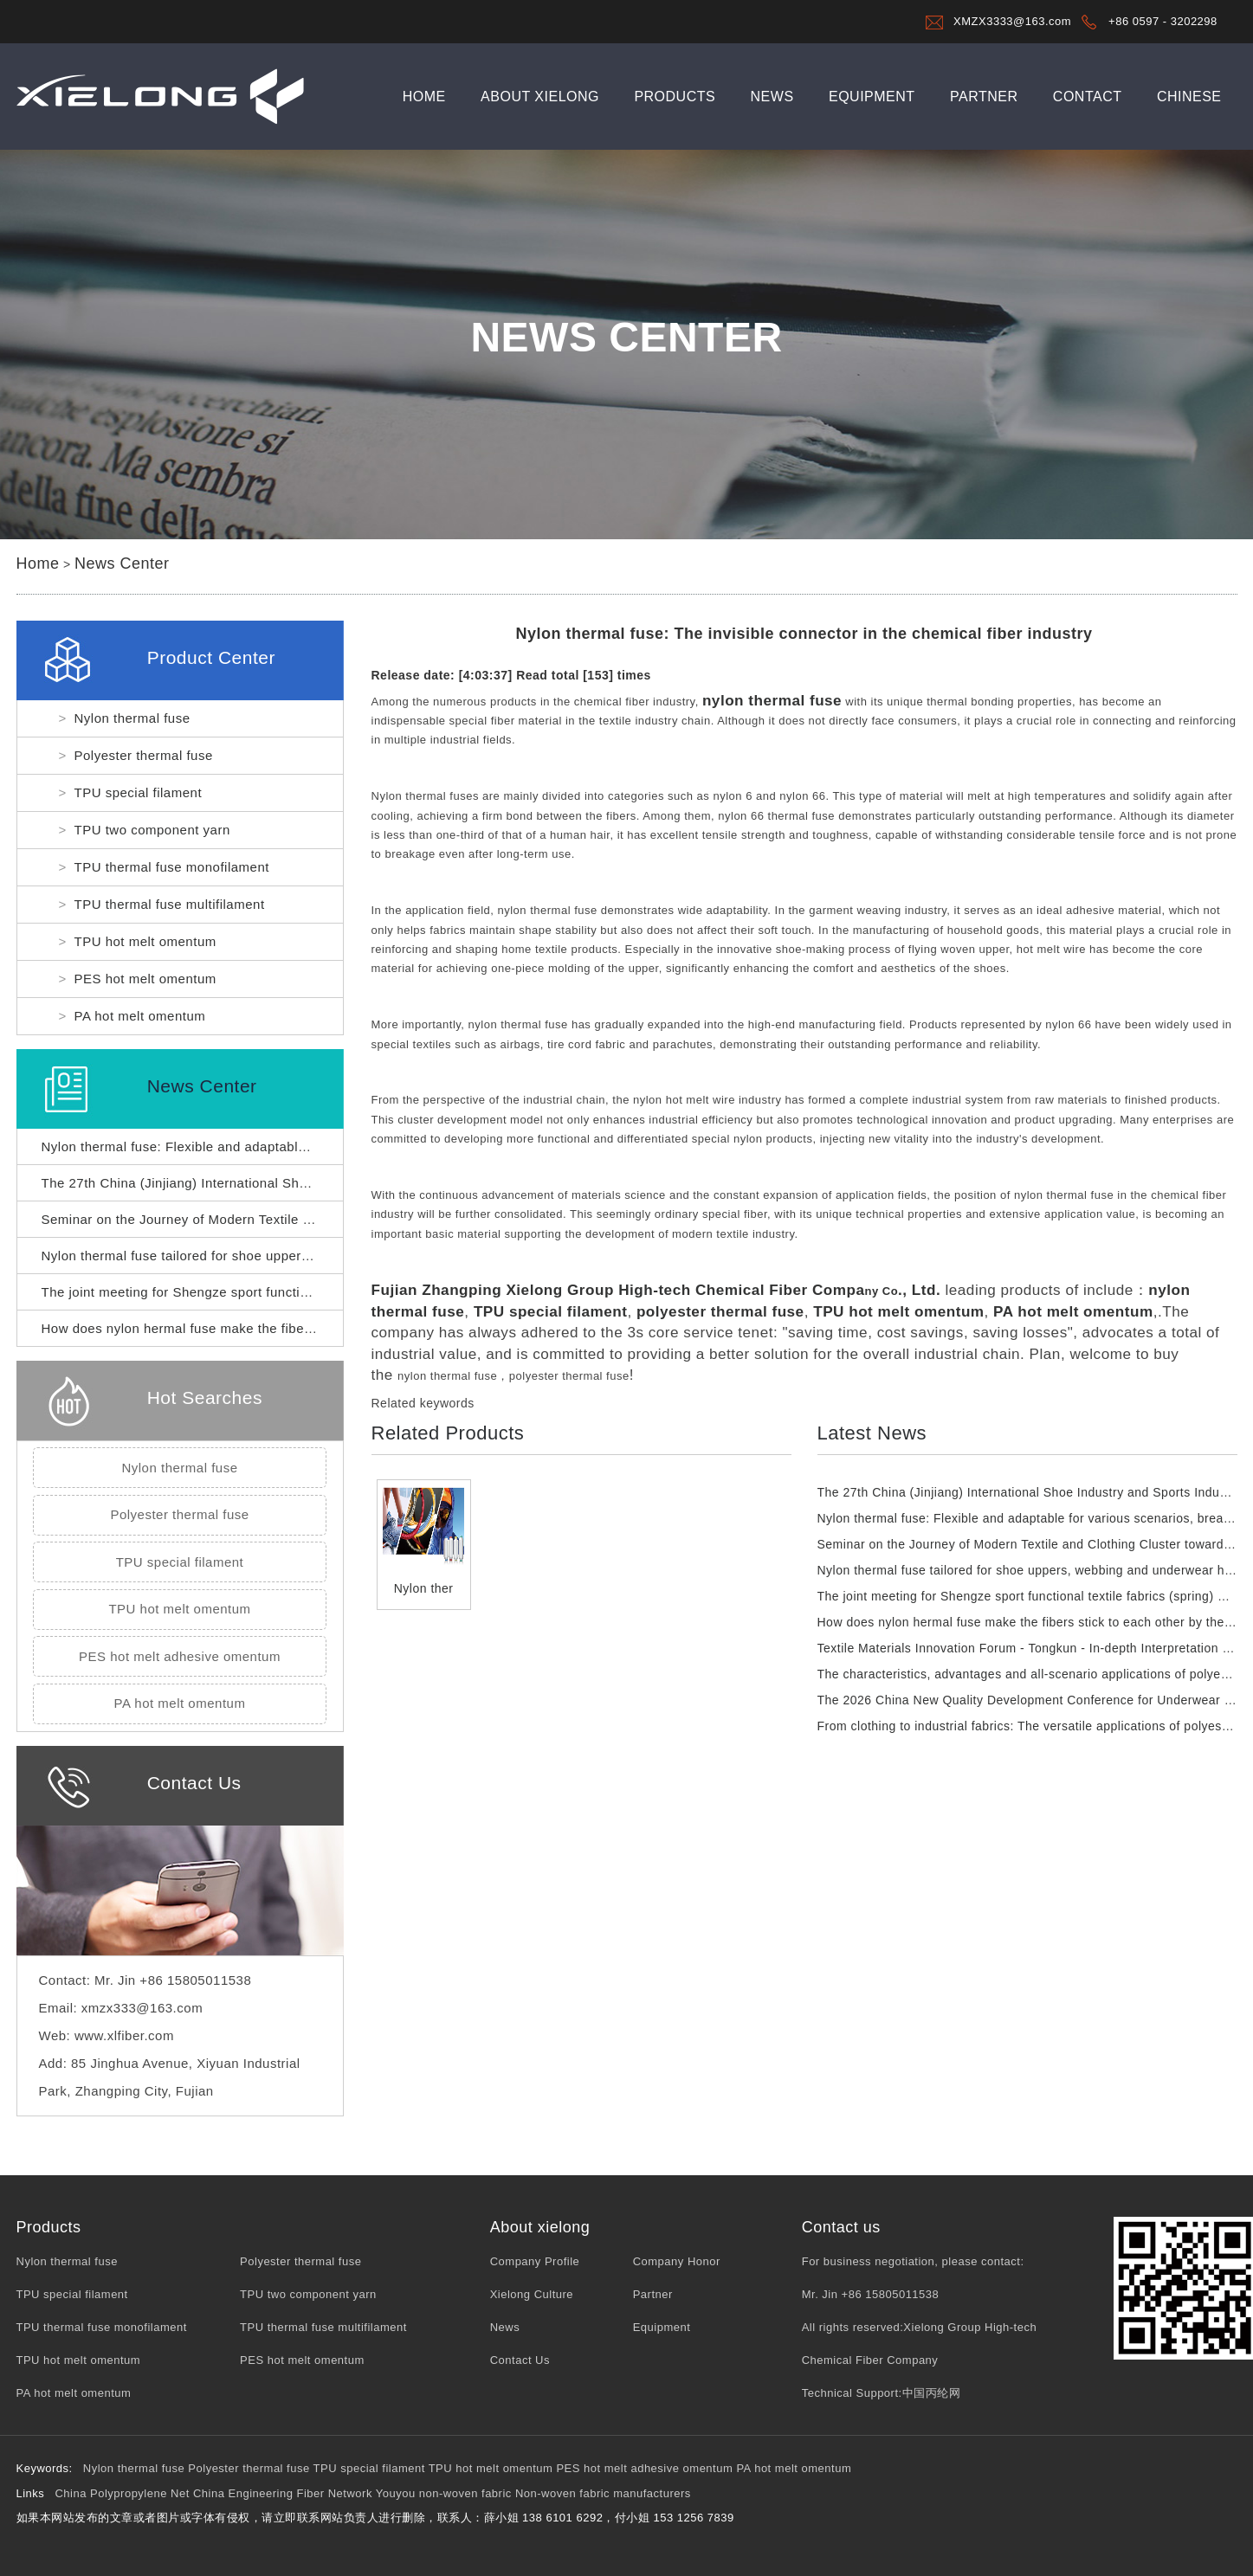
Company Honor (676, 2261)
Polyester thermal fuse (143, 755)
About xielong (540, 96)
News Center (122, 563)
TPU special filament (138, 792)
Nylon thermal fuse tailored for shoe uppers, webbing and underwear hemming (283, 1255)
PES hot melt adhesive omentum (180, 1656)
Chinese (1189, 96)
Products (674, 96)
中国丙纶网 (931, 2392)
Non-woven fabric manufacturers (603, 2493)
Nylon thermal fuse (132, 718)
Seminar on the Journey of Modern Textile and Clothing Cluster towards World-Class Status (323, 1219)
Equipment (872, 96)
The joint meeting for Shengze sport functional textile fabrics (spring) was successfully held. (324, 1292)
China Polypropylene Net (122, 2493)
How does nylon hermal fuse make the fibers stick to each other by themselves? (288, 1328)
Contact (1087, 96)
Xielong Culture (531, 2294)
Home (424, 96)
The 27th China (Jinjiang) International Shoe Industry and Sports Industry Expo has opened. (325, 1182)
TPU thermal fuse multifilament (169, 904)
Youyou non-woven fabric (444, 2493)
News (772, 96)
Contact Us (520, 2360)
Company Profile (535, 2261)
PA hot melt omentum (140, 1015)
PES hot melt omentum (145, 978)
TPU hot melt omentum (145, 941)
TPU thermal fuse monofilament (171, 867)
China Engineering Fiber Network (282, 2493)
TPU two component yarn (152, 829)
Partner (983, 96)
